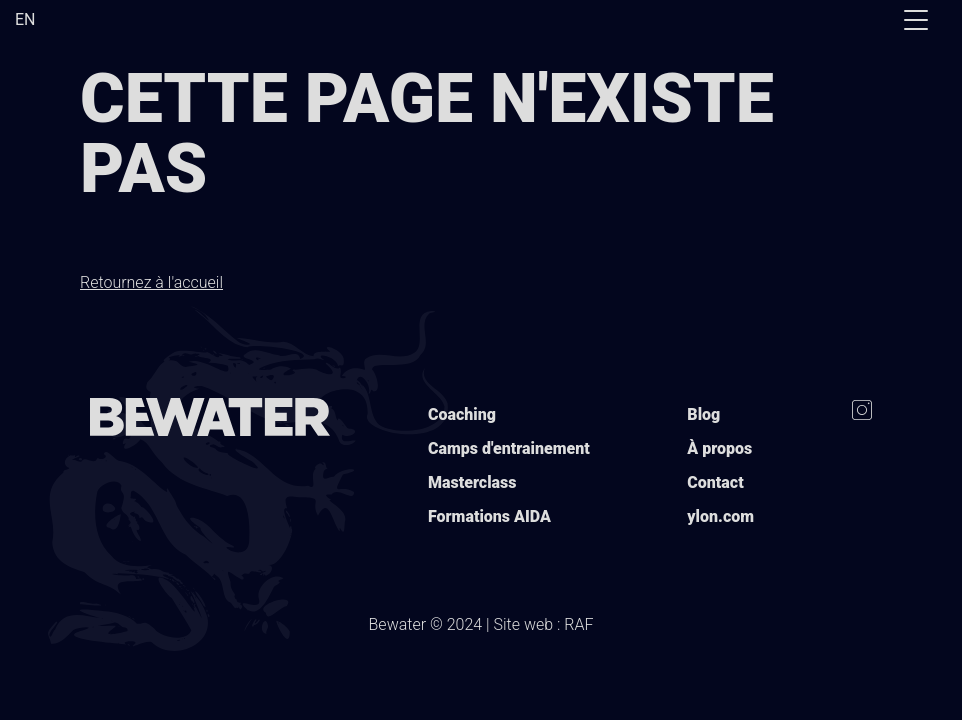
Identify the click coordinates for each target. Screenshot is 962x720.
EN (25, 19)
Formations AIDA (489, 516)
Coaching (462, 414)
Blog (703, 414)
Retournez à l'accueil (151, 282)
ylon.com (720, 516)
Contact (715, 482)
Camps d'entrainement (509, 448)
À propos (719, 448)
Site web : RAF (544, 624)
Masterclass (472, 482)
